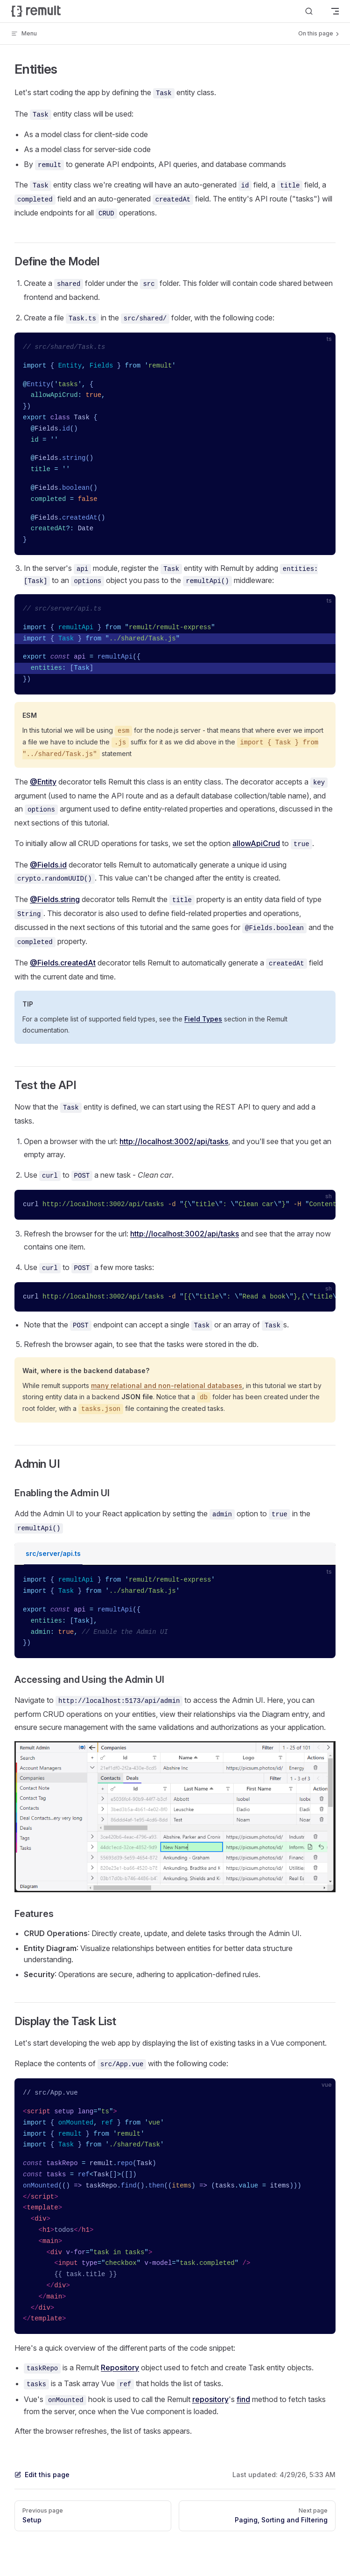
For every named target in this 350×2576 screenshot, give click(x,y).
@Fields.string (55, 899)
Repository (120, 2367)
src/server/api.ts (53, 1553)
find (243, 2399)
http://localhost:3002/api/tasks (173, 1141)
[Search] (309, 11)
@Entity (43, 781)
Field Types (203, 1019)
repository (210, 2399)
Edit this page (42, 2475)
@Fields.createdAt (63, 962)
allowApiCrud (256, 843)
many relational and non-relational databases (166, 1385)
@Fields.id (48, 864)
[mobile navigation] (335, 11)
